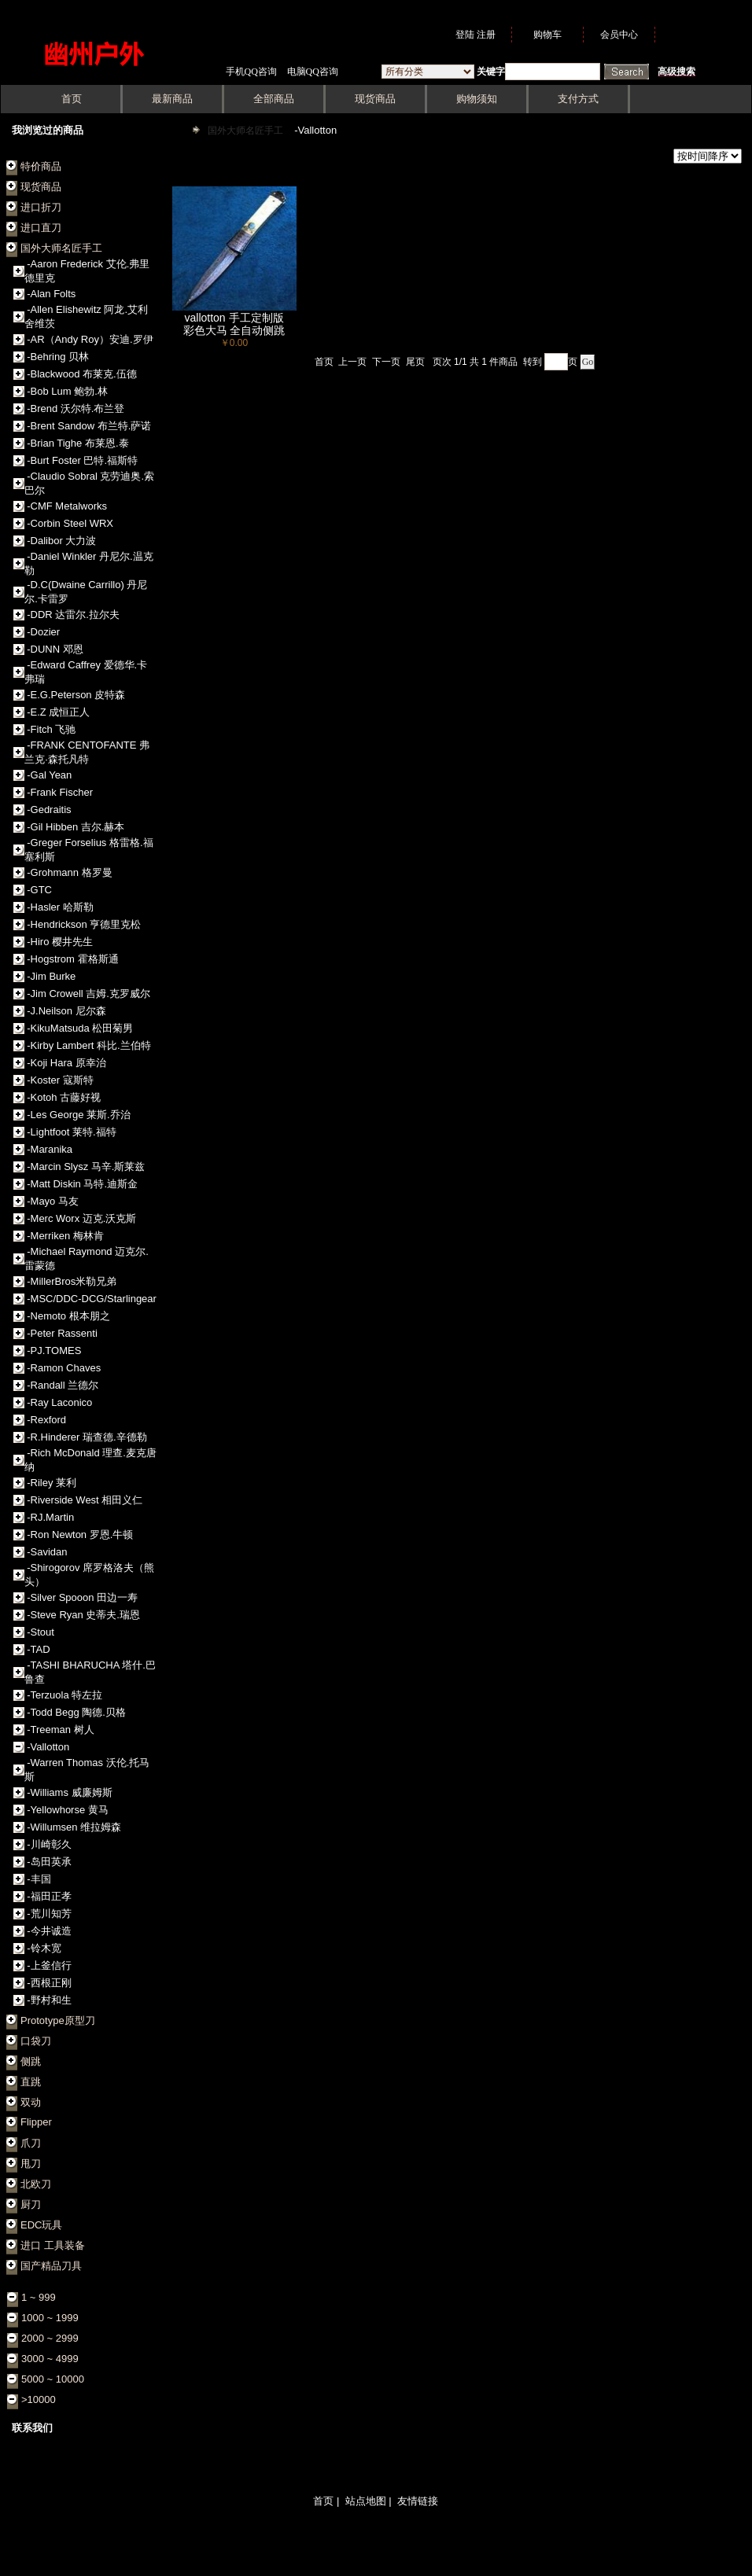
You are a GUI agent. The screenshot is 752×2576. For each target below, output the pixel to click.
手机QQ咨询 (251, 71)
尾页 (415, 361)
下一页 (386, 361)
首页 (324, 361)
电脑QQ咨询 (312, 71)
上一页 (352, 361)
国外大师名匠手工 (247, 130)
